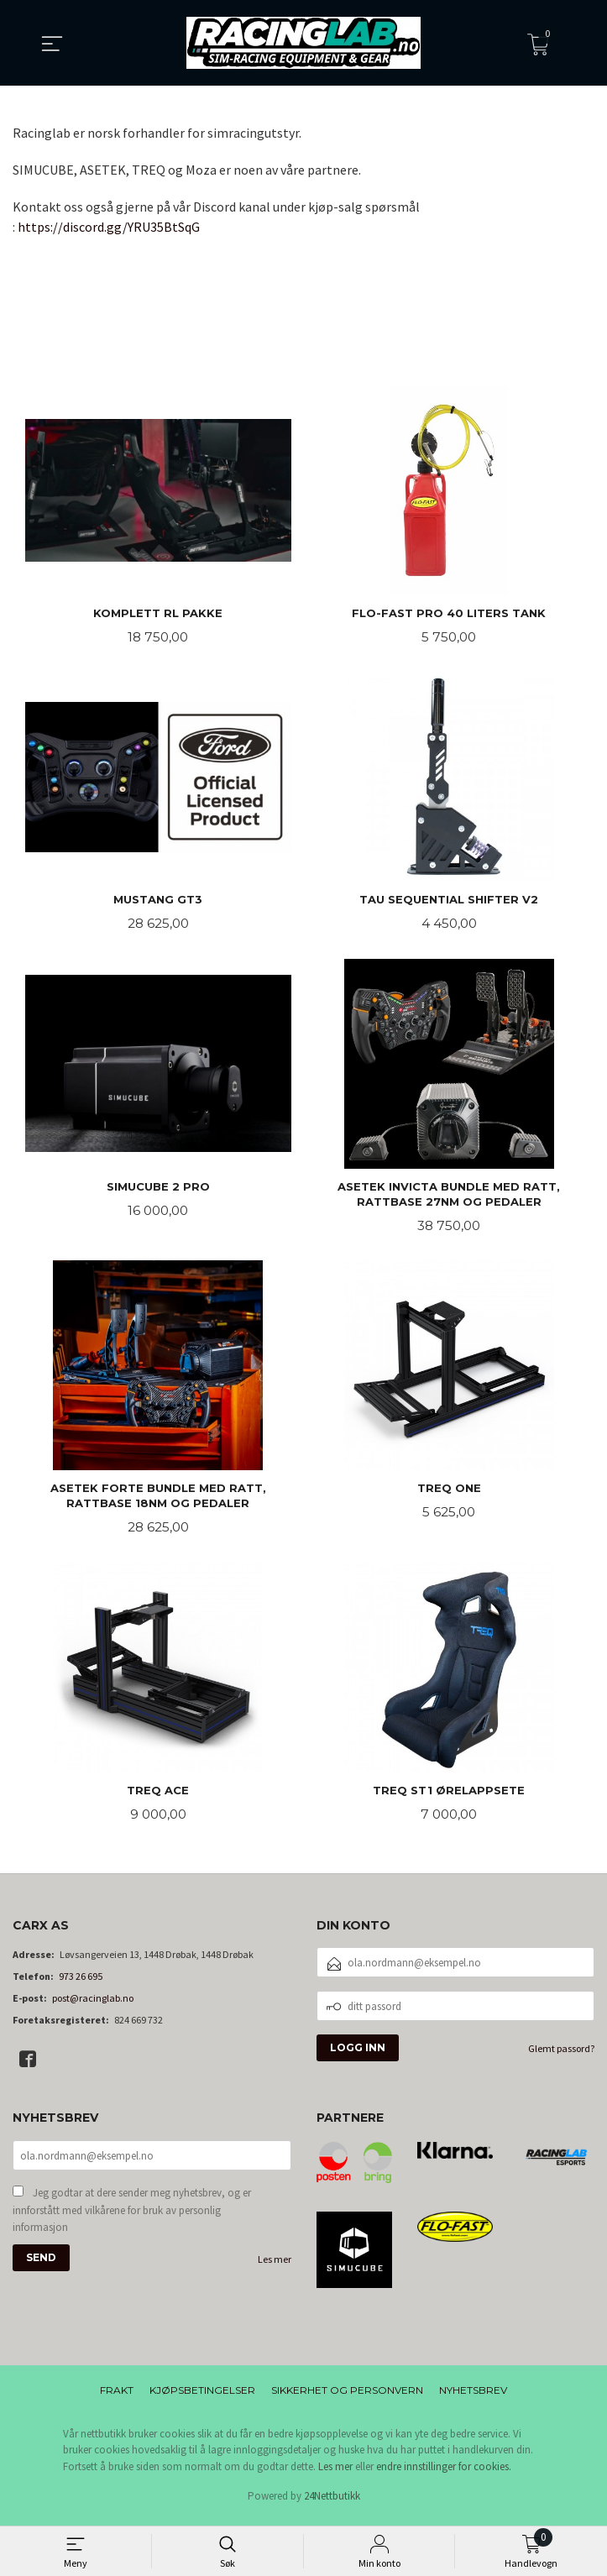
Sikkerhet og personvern (347, 2397)
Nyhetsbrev (473, 2397)
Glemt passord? (561, 2056)
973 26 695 (80, 1984)
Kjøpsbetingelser (202, 2397)
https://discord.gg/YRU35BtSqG (109, 226)
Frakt (116, 2397)
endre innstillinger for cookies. (443, 2474)
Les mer (274, 2269)
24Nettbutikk (332, 2504)
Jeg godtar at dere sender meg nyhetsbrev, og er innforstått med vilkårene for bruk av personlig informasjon (132, 2220)
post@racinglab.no (92, 2006)
